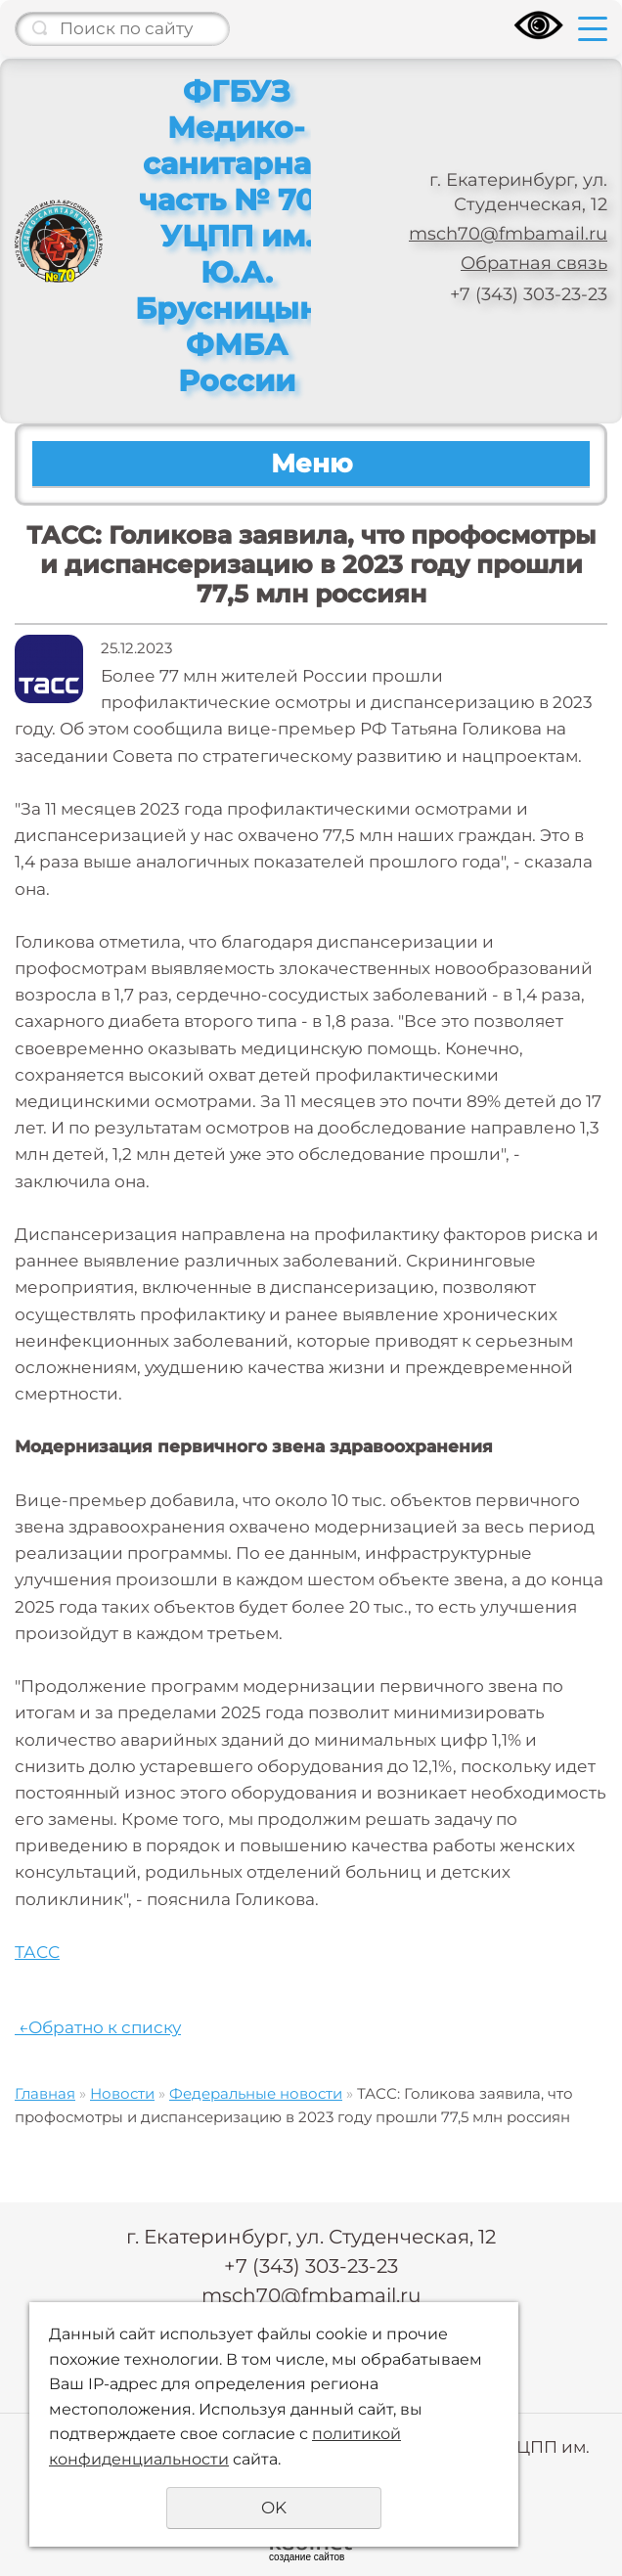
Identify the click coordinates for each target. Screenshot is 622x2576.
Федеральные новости (255, 2093)
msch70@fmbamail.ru (508, 233)
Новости (122, 2093)
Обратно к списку (98, 2027)
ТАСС (37, 1952)
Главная (45, 2093)
